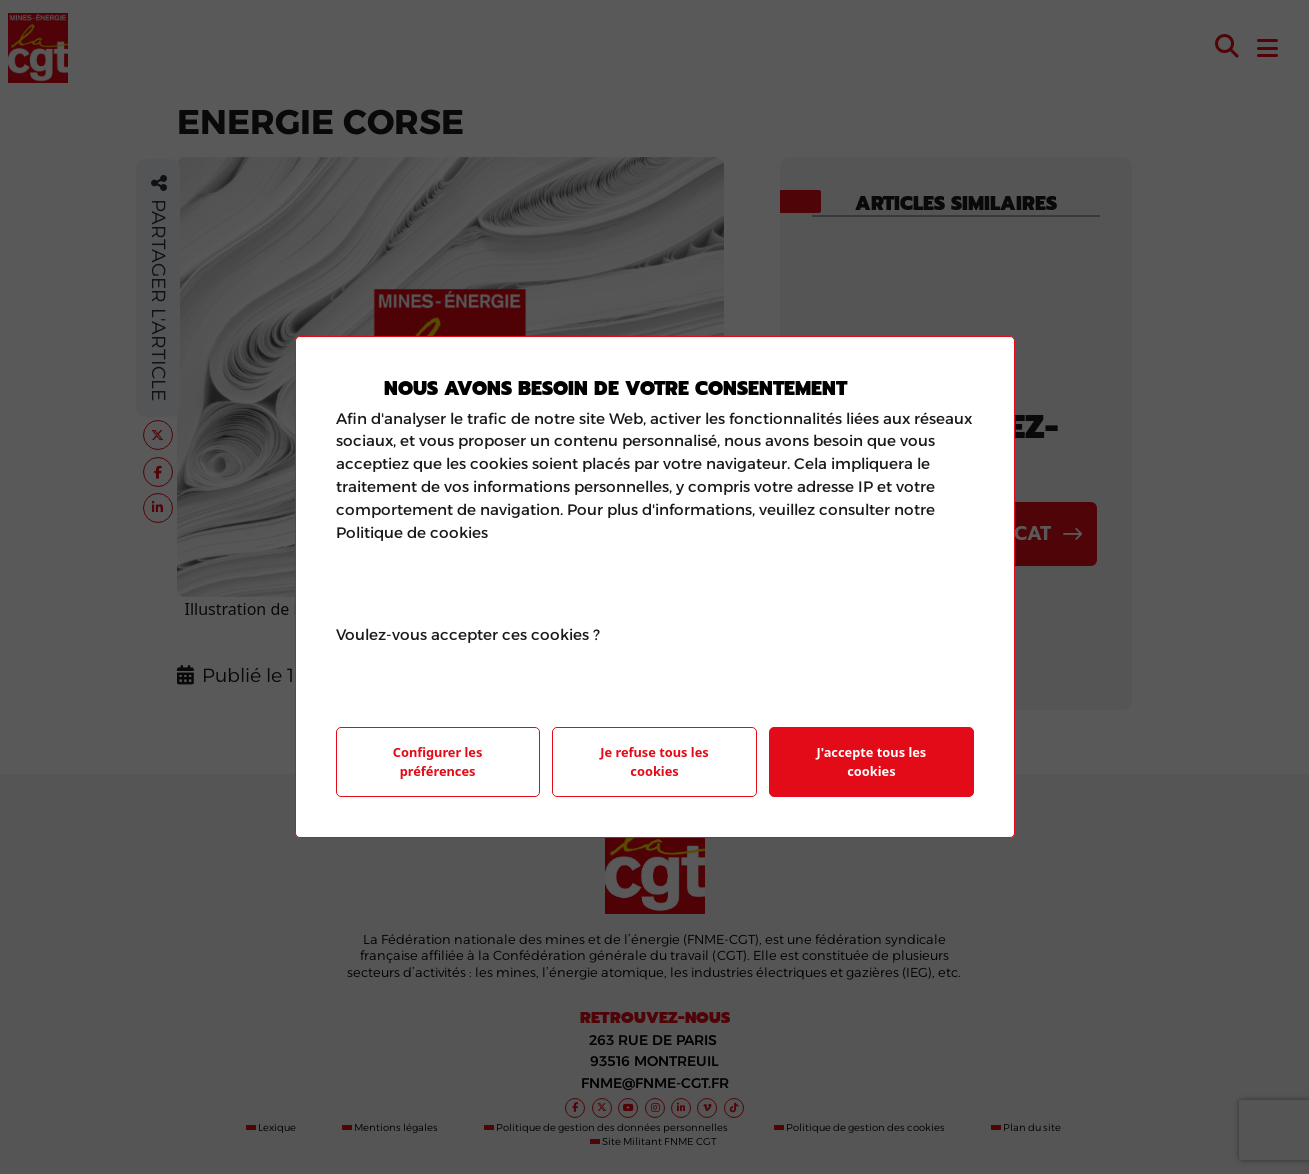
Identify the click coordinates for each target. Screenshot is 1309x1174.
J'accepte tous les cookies (872, 761)
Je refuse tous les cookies (654, 761)
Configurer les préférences (438, 761)
